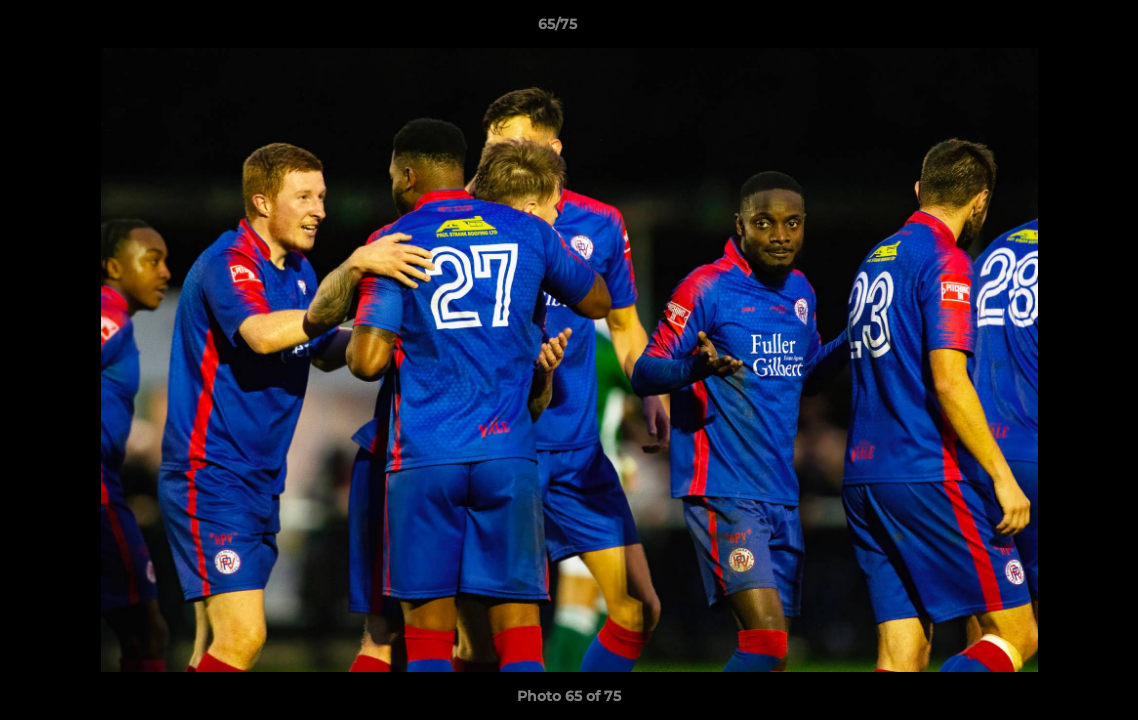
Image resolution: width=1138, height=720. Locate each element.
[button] (1054, 29)
